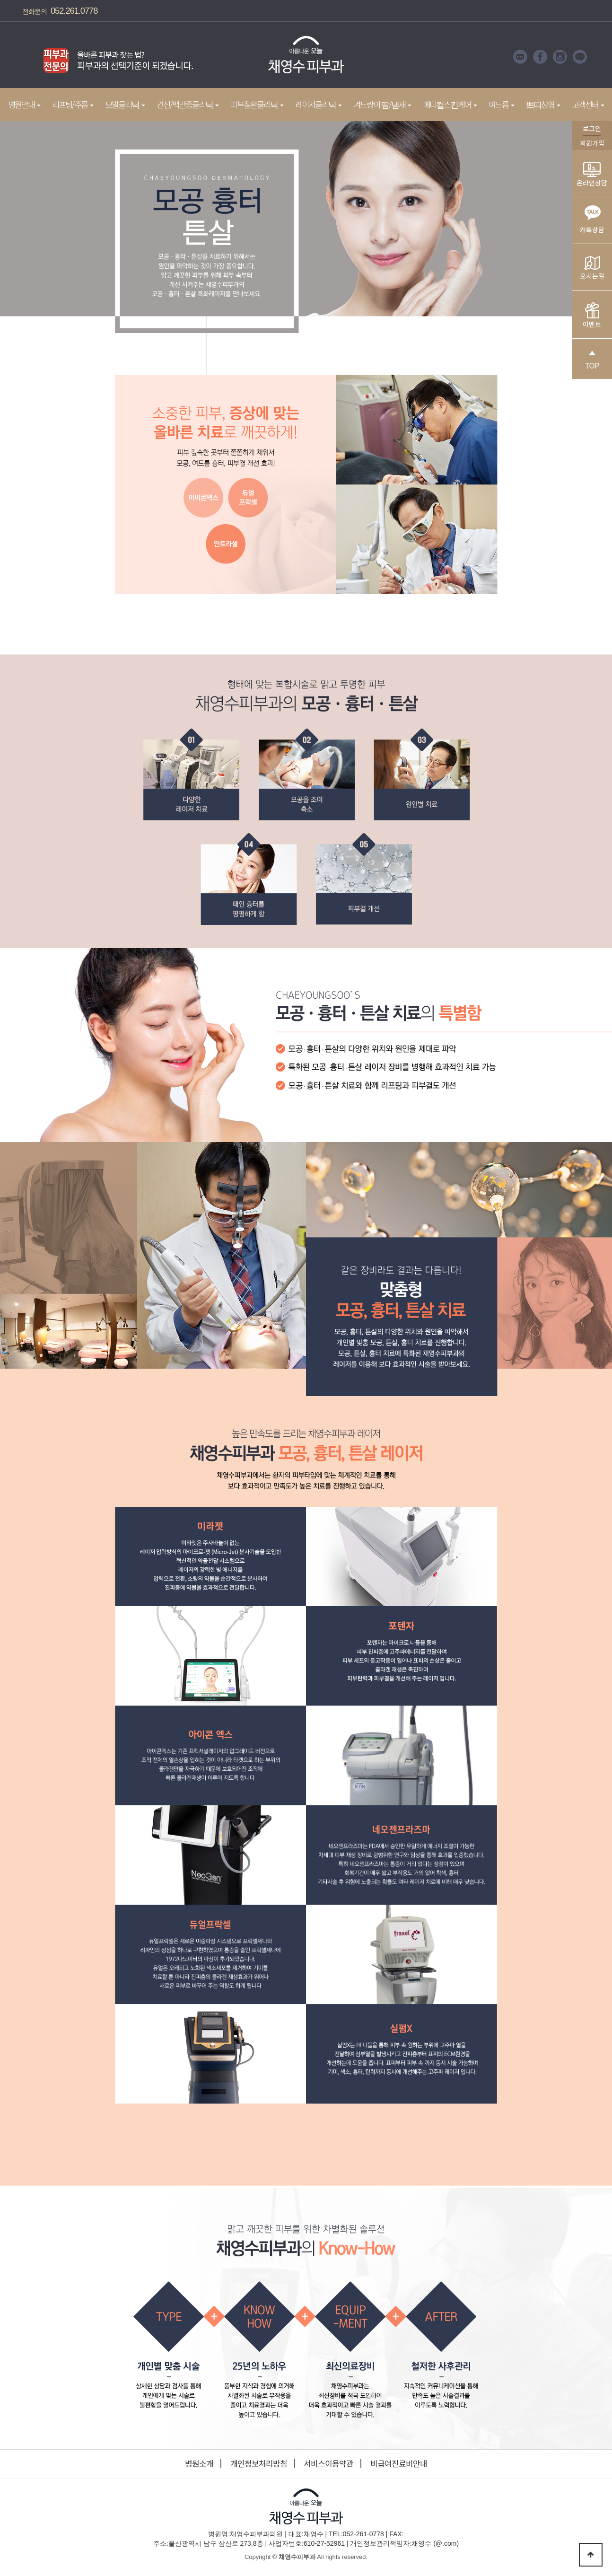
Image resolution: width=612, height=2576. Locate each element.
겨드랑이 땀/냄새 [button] (382, 104)
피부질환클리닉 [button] (257, 104)
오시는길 (592, 268)
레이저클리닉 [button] (318, 104)
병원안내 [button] (24, 104)
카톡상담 (592, 217)
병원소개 (199, 2463)
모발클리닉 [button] (125, 104)
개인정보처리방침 (258, 2463)
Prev (24, 57)
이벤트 (592, 315)
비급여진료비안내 (398, 2463)
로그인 (592, 128)
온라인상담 (592, 174)
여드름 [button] (502, 104)
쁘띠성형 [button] (543, 104)
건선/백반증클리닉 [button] (188, 104)
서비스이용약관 (328, 2463)
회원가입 (592, 143)
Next (209, 57)
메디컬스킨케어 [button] (450, 104)
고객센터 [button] (588, 104)
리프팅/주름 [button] (73, 104)
